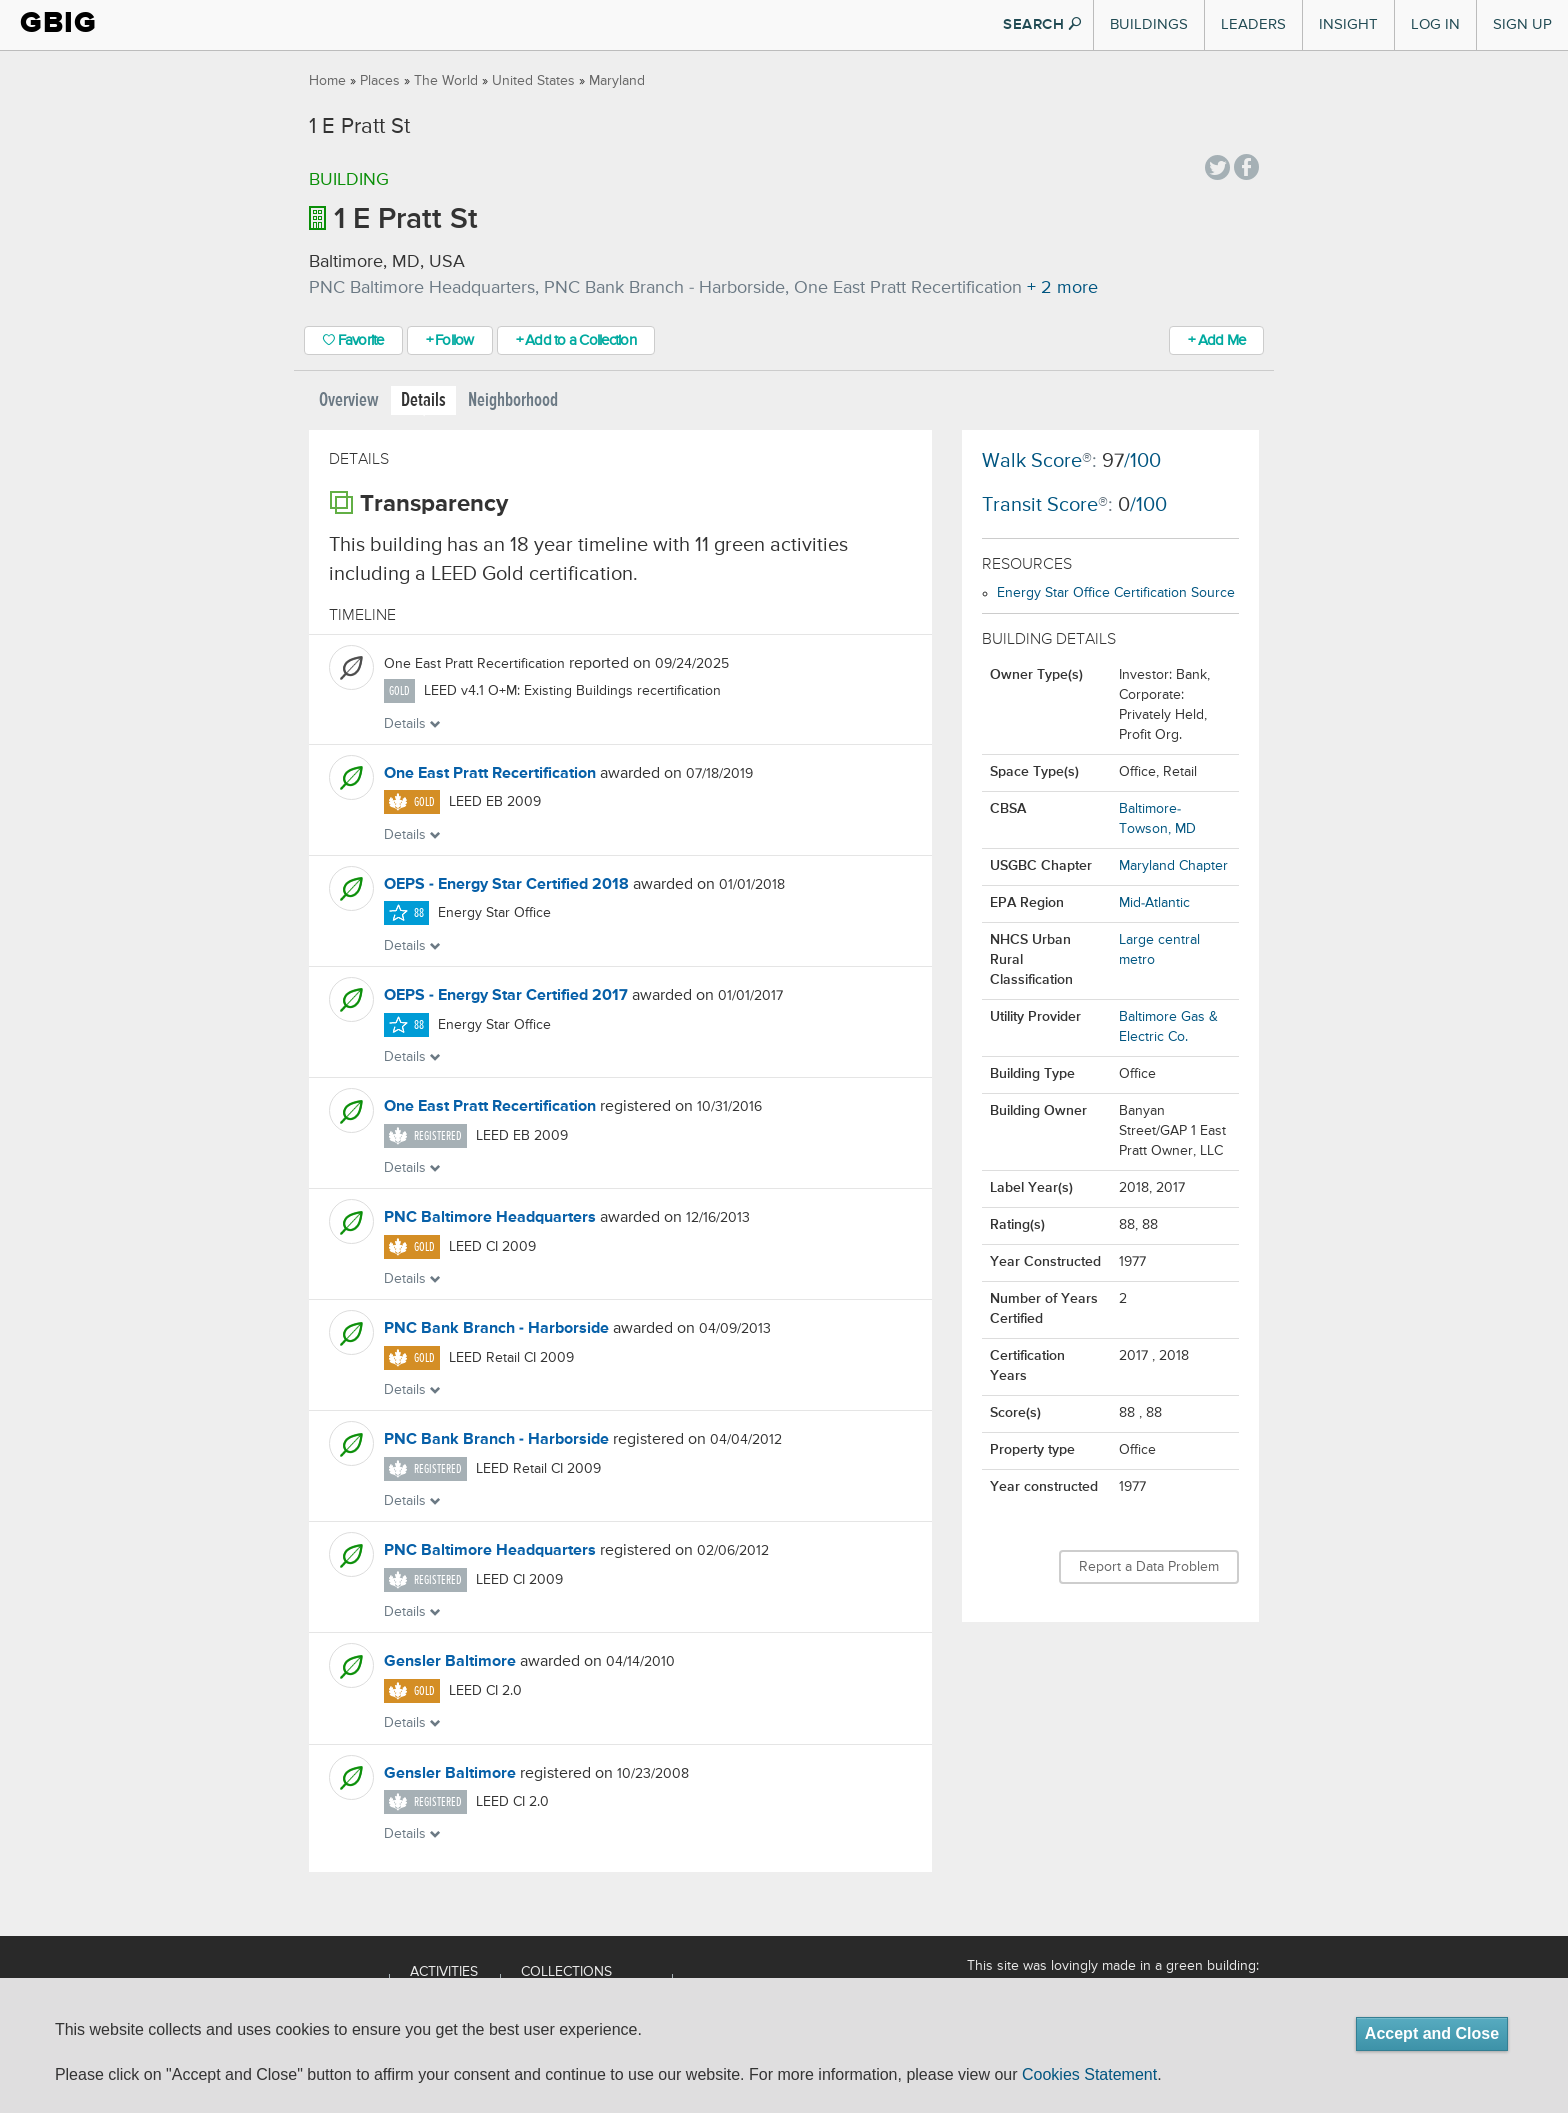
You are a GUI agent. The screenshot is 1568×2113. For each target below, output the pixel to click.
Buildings (1149, 24)
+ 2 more (1062, 288)
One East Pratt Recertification (490, 774)
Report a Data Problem (1149, 1567)
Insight (1348, 24)
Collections (566, 1972)
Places (380, 81)
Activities (444, 1972)
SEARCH (1042, 24)
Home (327, 81)
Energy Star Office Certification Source (1116, 593)
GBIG (58, 22)
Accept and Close (1432, 2033)
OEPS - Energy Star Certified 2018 (506, 885)
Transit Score (1040, 505)
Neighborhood (513, 400)
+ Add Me (1216, 340)
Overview (349, 400)
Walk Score (1032, 461)
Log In (1435, 24)
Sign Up (1522, 24)
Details (423, 400)
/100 (1131, 461)
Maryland (617, 81)
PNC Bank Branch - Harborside (496, 1329)
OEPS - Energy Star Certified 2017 (506, 996)
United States (533, 81)
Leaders (1253, 24)
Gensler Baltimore (450, 1662)
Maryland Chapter (1173, 866)
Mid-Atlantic (1154, 903)
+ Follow (450, 340)
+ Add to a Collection (576, 340)
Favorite (353, 340)
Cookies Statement (1089, 2074)
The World (446, 81)
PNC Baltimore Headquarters (490, 1218)
